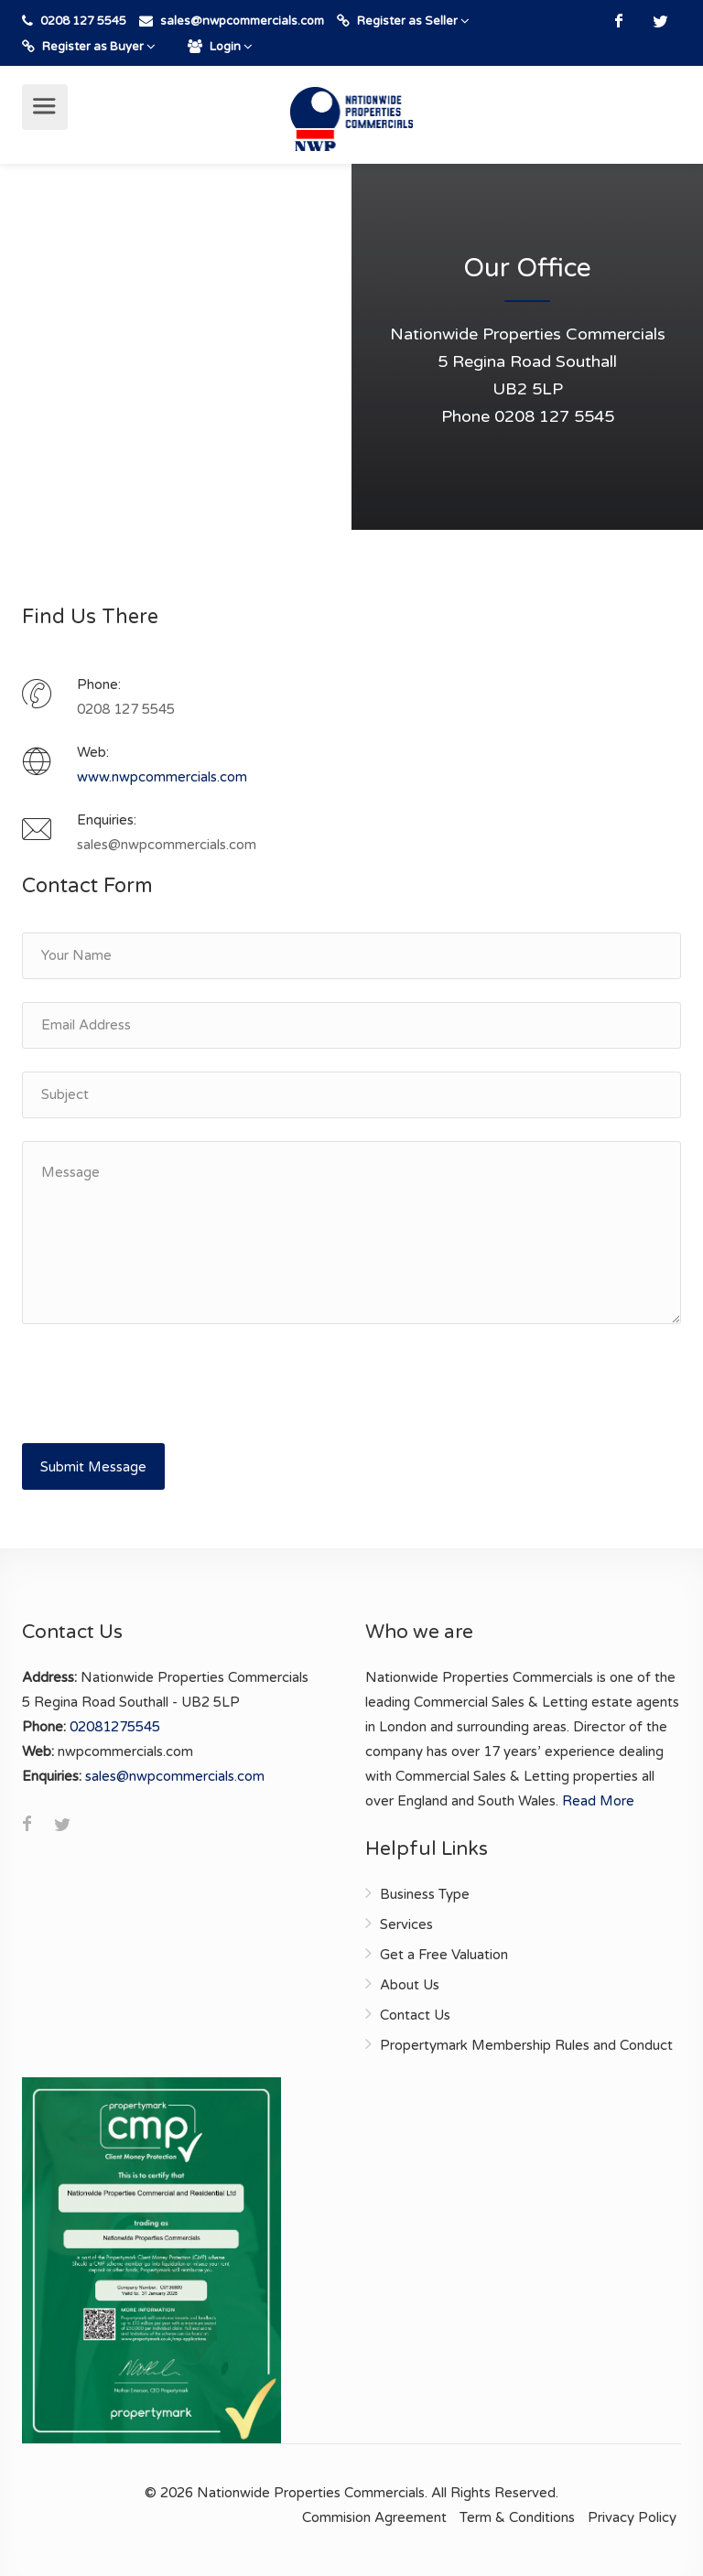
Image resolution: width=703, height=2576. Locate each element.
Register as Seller (403, 21)
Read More (598, 1801)
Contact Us (415, 2015)
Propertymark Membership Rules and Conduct (526, 2045)
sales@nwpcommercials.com (175, 1776)
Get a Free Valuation (444, 1954)
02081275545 (115, 1727)
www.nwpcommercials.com (162, 777)
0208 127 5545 (82, 21)
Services (406, 1924)
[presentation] (161, 1382)
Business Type (425, 1894)
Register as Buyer (89, 46)
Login (220, 46)
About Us (409, 1985)
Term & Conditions (517, 2517)
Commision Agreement (374, 2517)
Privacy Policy (632, 2517)
